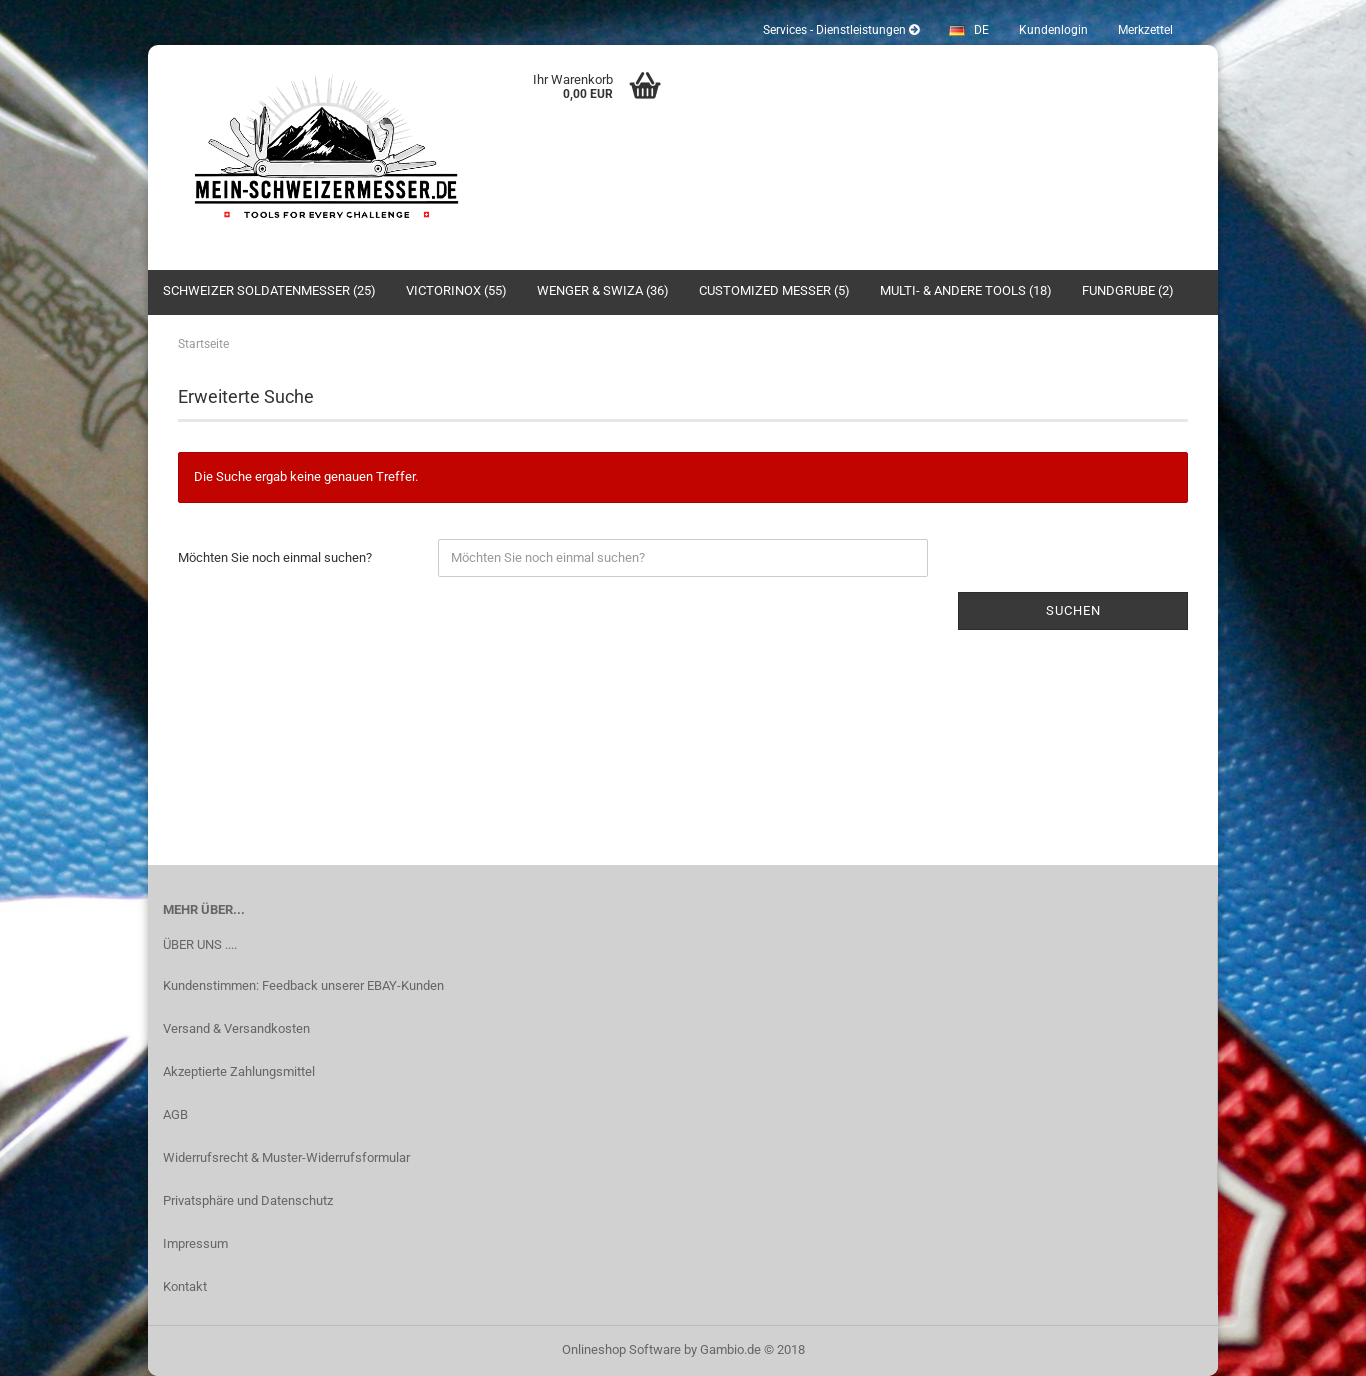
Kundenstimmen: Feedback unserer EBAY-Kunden (303, 985)
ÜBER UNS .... (200, 944)
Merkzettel (1145, 30)
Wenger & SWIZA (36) (603, 290)
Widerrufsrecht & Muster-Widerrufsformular (286, 1157)
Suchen (1073, 610)
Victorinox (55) (456, 290)
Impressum (195, 1243)
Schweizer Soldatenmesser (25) (269, 290)
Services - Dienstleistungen (841, 30)
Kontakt (185, 1286)
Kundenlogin (1053, 30)
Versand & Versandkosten (236, 1028)
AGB (175, 1114)
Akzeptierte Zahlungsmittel (239, 1071)
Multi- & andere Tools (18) (966, 290)
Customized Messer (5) (774, 290)
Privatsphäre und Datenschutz (248, 1200)
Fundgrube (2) (1128, 290)
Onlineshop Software (621, 1349)
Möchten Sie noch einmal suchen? (275, 557)
